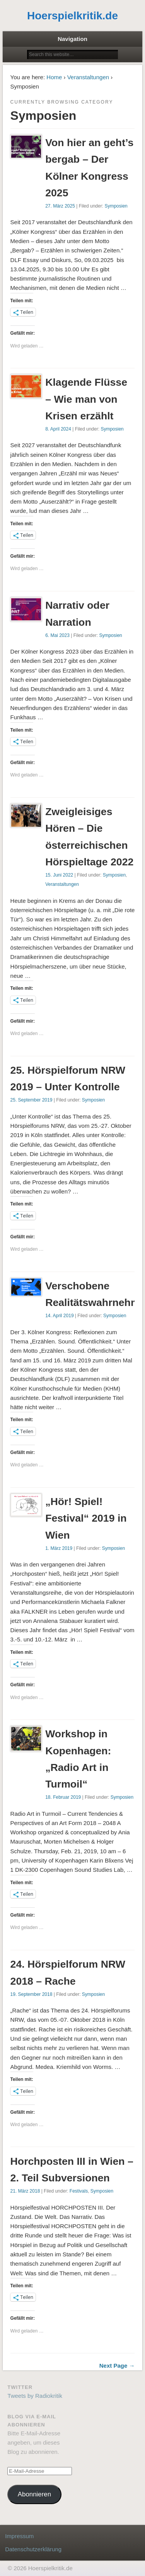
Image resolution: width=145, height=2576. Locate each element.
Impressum (19, 2536)
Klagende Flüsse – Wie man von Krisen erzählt (86, 398)
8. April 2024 (58, 429)
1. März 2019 (58, 1548)
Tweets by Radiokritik (34, 2395)
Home (54, 77)
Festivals (79, 2191)
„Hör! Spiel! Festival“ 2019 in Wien (85, 1518)
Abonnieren (34, 2494)
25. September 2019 (31, 1100)
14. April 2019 (59, 1315)
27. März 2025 (60, 206)
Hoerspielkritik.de (72, 16)
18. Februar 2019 (63, 1797)
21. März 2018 (25, 2191)
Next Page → (117, 2365)
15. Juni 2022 (59, 875)
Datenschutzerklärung (33, 2549)
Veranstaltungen (88, 77)
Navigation (72, 39)
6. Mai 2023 (57, 635)
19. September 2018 (31, 1994)
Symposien (115, 206)
